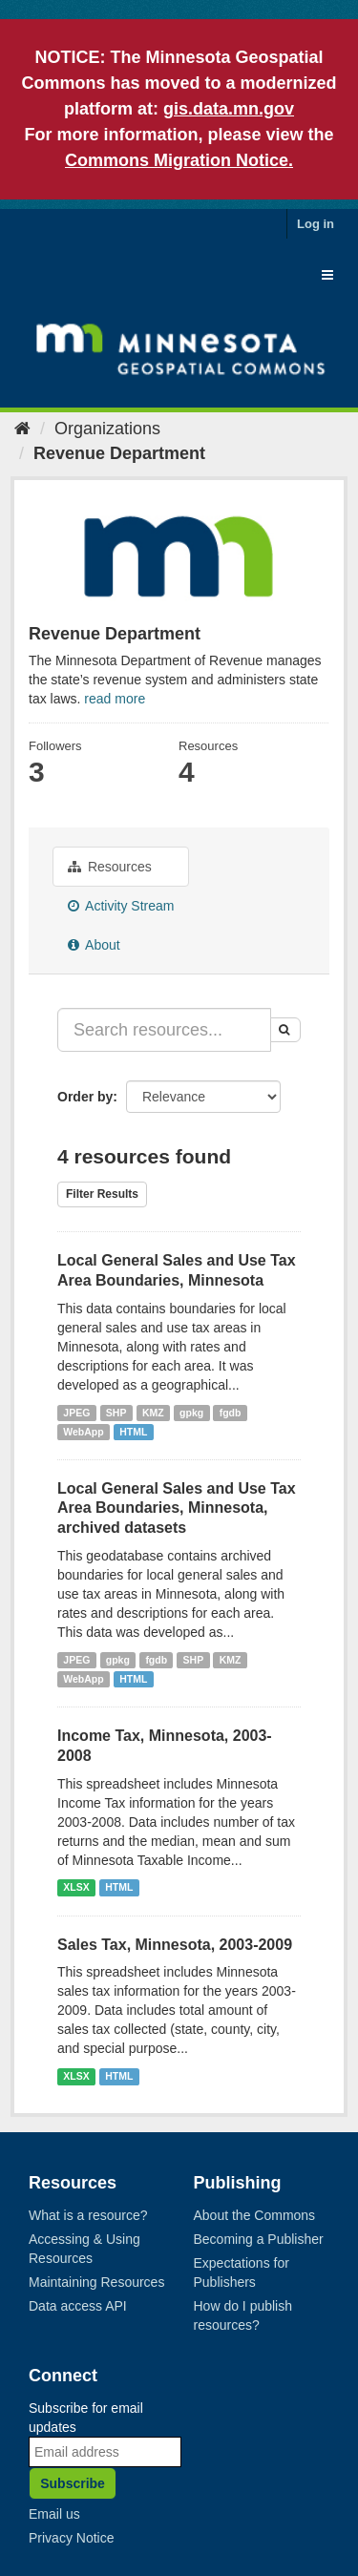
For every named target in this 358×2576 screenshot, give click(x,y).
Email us (54, 2514)
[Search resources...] (164, 1030)
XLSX (76, 1888)
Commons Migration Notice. (179, 160)
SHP (116, 1412)
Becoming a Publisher (259, 2239)
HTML (133, 1431)
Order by (85, 1096)
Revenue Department (119, 453)
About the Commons (255, 2215)
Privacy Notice (71, 2537)
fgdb (231, 1412)
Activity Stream (121, 905)
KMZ (153, 1412)
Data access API (78, 2306)
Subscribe (72, 2483)
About (94, 945)
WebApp (83, 1431)
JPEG (76, 1412)
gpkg (191, 1412)
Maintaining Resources (96, 2282)
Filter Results (102, 1194)
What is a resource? (88, 2215)
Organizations (107, 428)
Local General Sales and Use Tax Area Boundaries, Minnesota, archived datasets (176, 1508)
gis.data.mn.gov (228, 108)
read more (114, 698)
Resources (110, 866)
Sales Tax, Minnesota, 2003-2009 (174, 1945)
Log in (315, 224)
